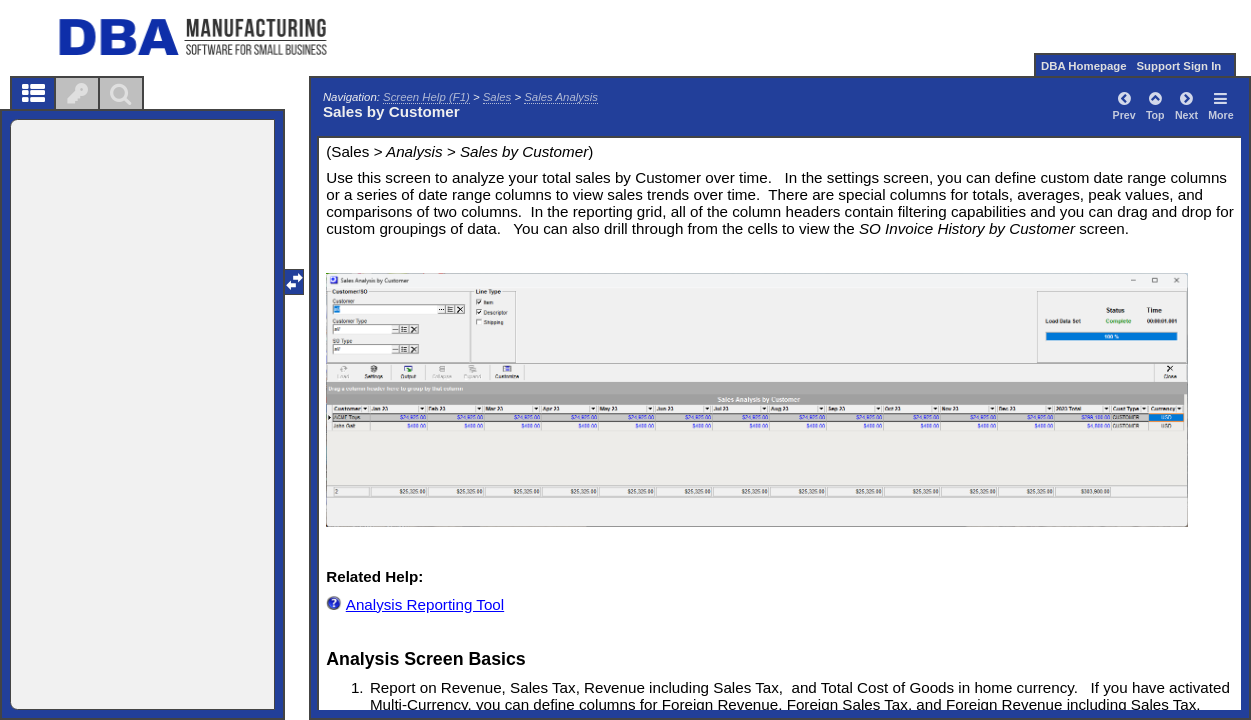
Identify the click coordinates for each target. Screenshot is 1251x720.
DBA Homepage (1084, 66)
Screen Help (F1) (426, 97)
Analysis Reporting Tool (425, 604)
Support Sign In (1178, 66)
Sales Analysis (561, 97)
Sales (497, 97)
